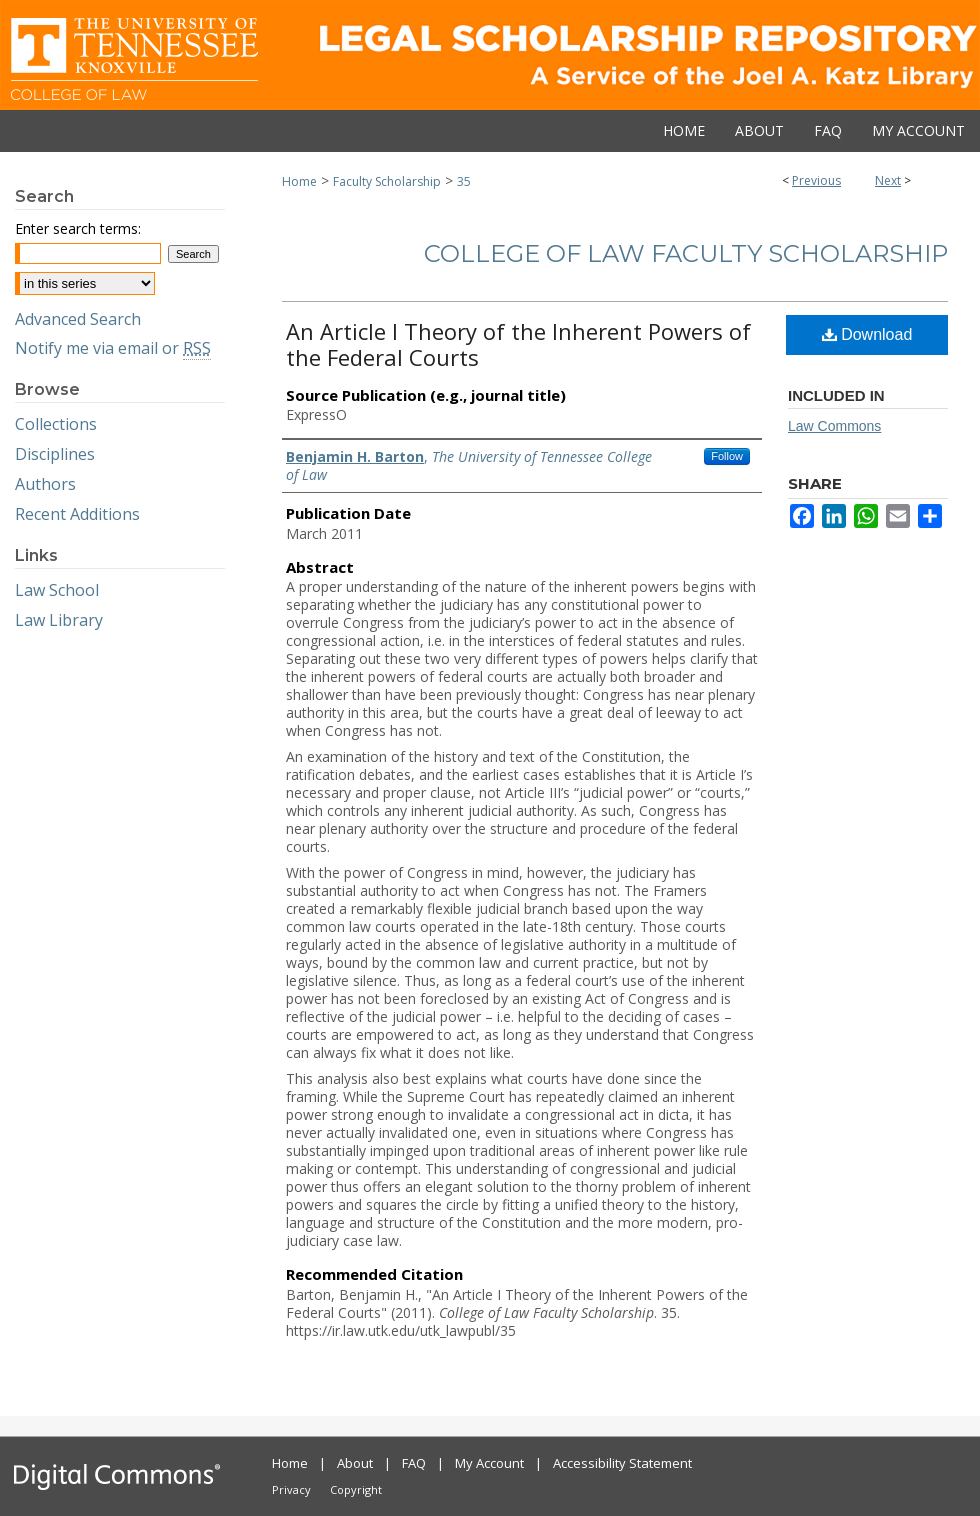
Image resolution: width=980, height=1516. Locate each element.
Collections (56, 424)
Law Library (59, 620)
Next (888, 180)
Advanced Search (78, 319)
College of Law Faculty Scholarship (686, 253)
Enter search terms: (78, 228)
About (355, 1463)
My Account (489, 1463)
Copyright (356, 1489)
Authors (45, 484)
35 (464, 181)
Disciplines (55, 454)
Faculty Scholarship (387, 181)
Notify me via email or (113, 348)
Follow (727, 456)
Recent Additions (77, 514)
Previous (816, 180)
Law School (57, 590)
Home (299, 181)
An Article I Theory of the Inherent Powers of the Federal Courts (518, 344)
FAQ (414, 1463)
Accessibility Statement (622, 1463)
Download (867, 334)
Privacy (291, 1489)
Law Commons (834, 426)
